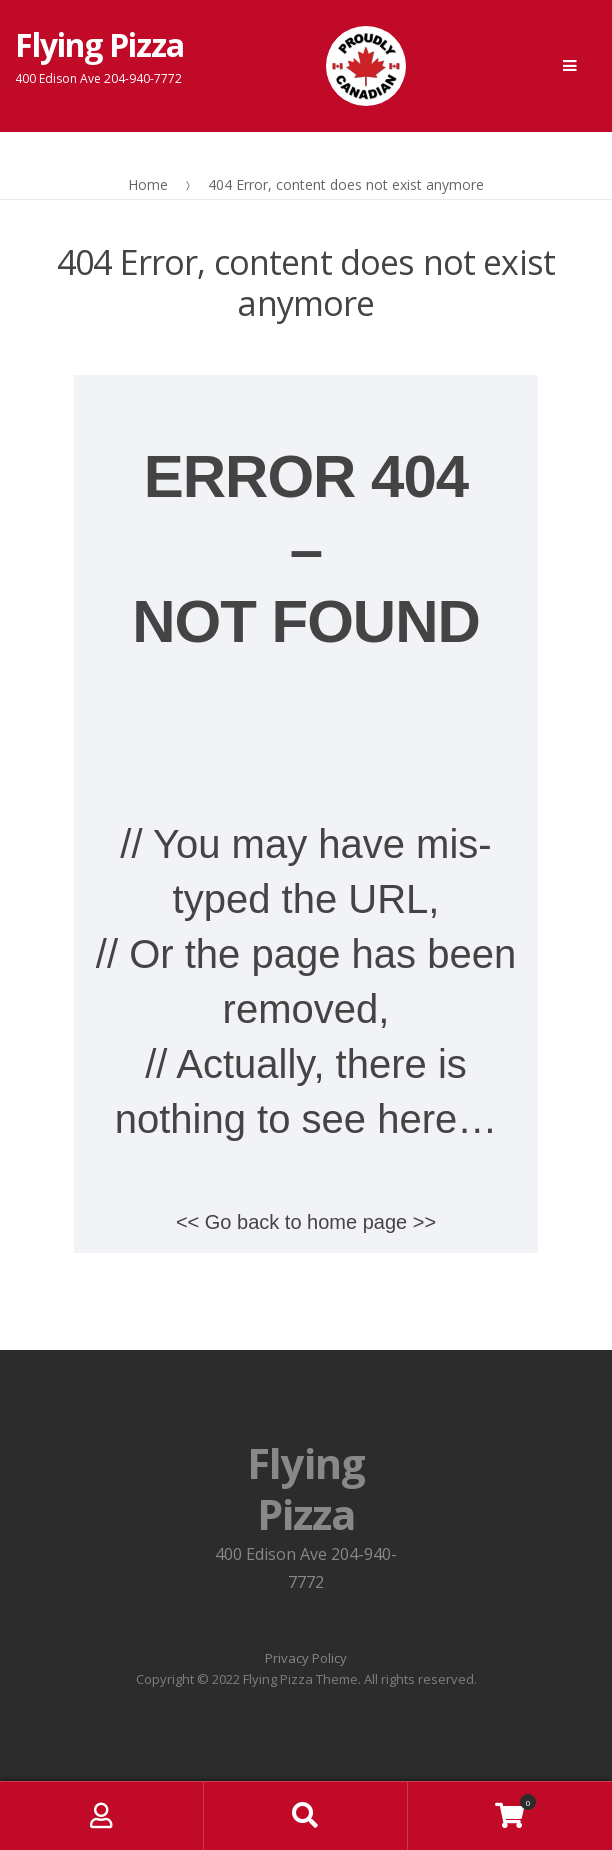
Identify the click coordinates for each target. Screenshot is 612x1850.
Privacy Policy (306, 1658)
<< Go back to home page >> (306, 1222)
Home (148, 184)
